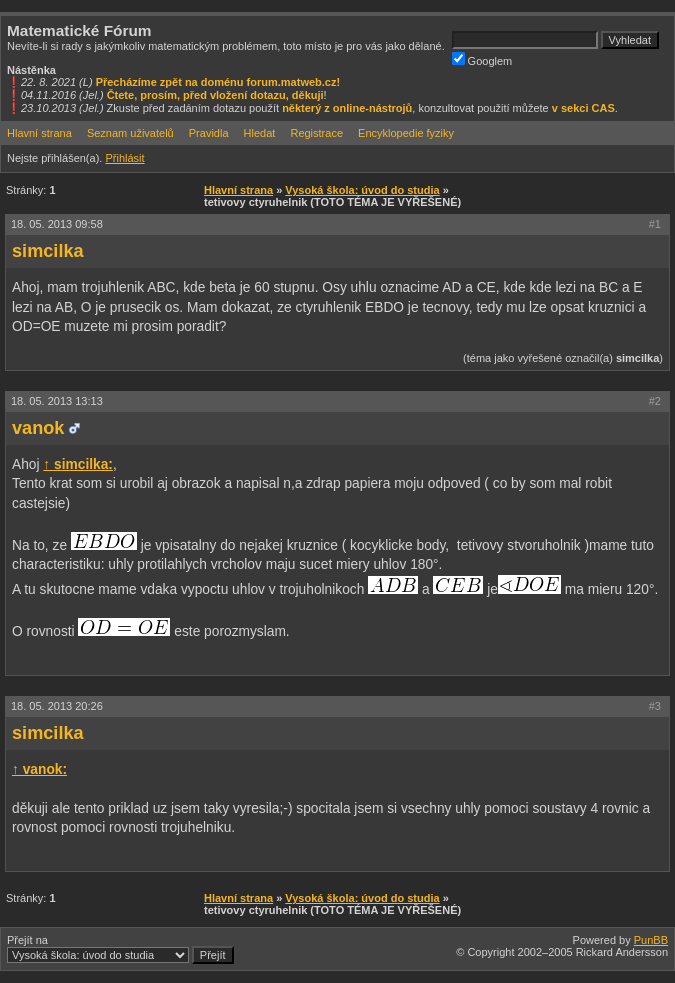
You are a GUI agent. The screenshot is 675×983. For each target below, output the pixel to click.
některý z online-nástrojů (347, 108)
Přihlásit (124, 158)
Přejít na (120, 949)
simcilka (48, 251)
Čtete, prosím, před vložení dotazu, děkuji (215, 95)
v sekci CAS (583, 108)
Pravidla (209, 133)
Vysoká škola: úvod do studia (362, 190)
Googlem (482, 59)
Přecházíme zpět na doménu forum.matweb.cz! (218, 82)
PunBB (651, 940)
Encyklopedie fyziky (406, 133)
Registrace (316, 133)
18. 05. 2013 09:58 (57, 224)
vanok (38, 428)
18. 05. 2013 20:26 (57, 706)
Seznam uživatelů (130, 133)
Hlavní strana (39, 133)
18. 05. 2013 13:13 (57, 401)
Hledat (260, 133)
